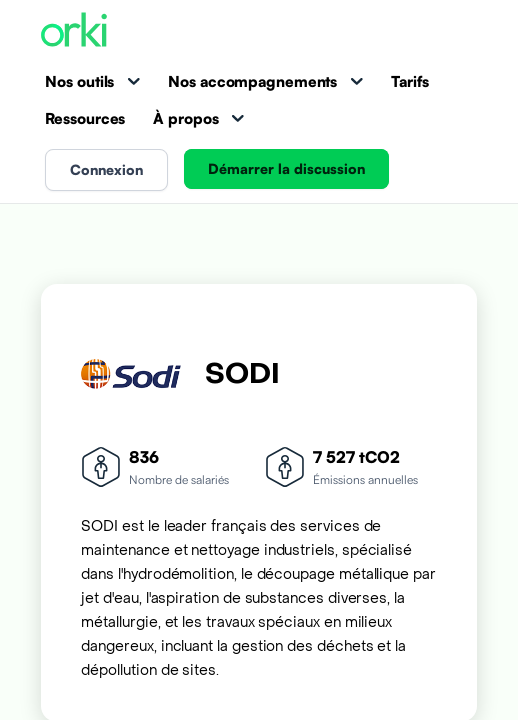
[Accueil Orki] (74, 31)
